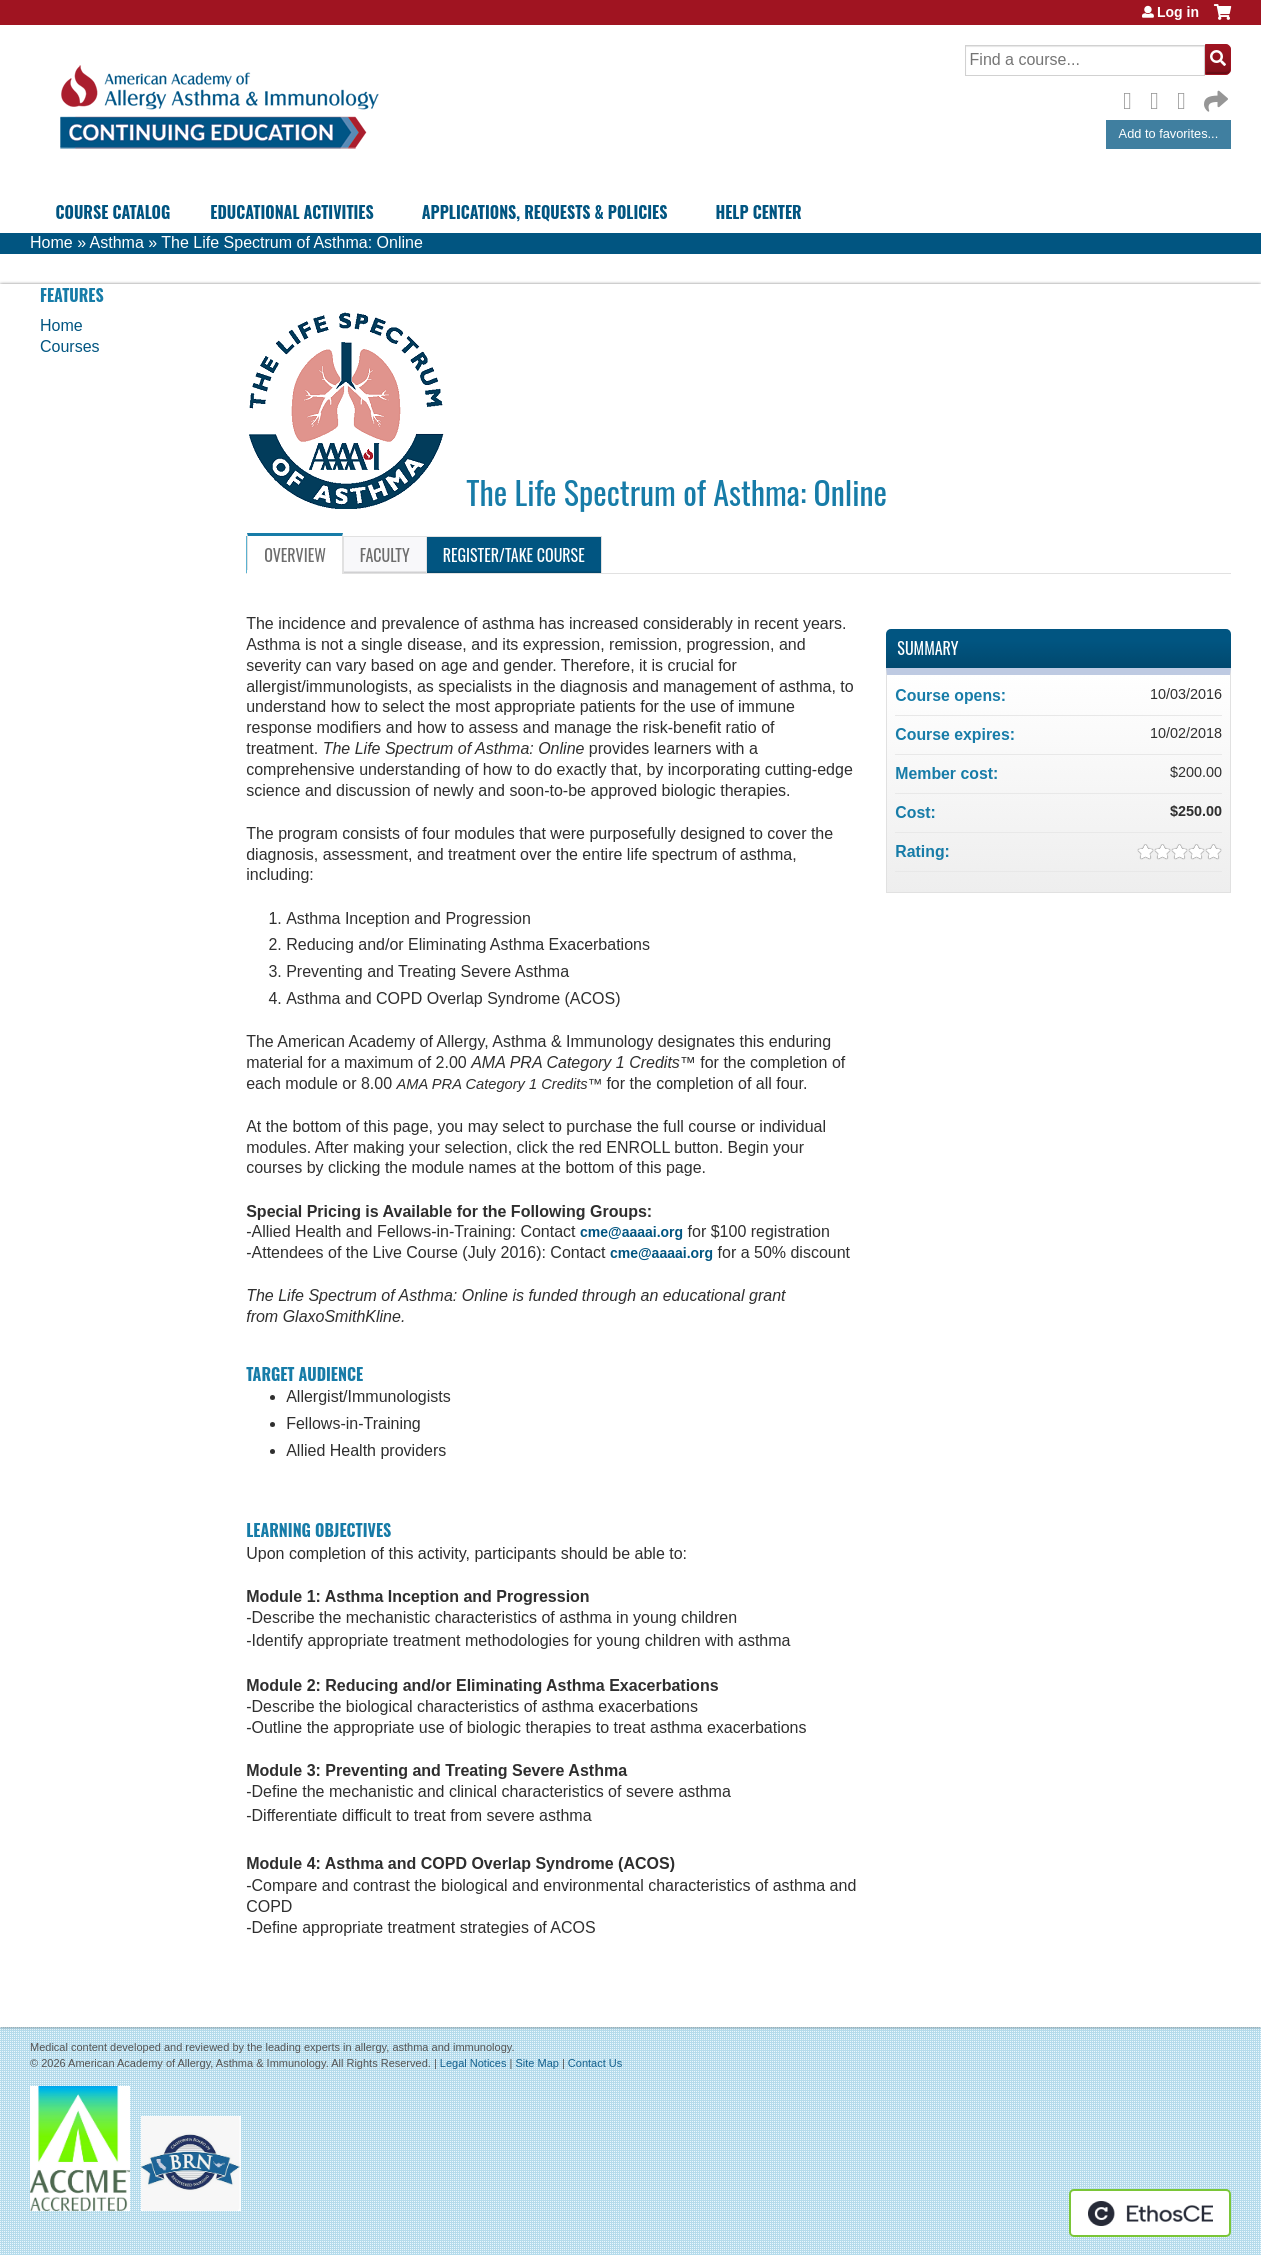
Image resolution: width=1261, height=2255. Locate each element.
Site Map (536, 2063)
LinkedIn (1187, 98)
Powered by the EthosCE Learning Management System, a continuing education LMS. (1150, 2213)
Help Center (758, 212)
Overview (295, 555)
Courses (70, 346)
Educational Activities (291, 212)
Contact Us (595, 2063)
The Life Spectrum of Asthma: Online (291, 242)
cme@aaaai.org (631, 1232)
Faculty (385, 555)
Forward (1214, 96)
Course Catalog (113, 212)
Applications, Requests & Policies (545, 212)
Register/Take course (514, 555)
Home (51, 242)
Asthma (117, 242)
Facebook (1133, 98)
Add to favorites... (1169, 133)
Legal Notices (473, 2063)
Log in (1178, 12)
